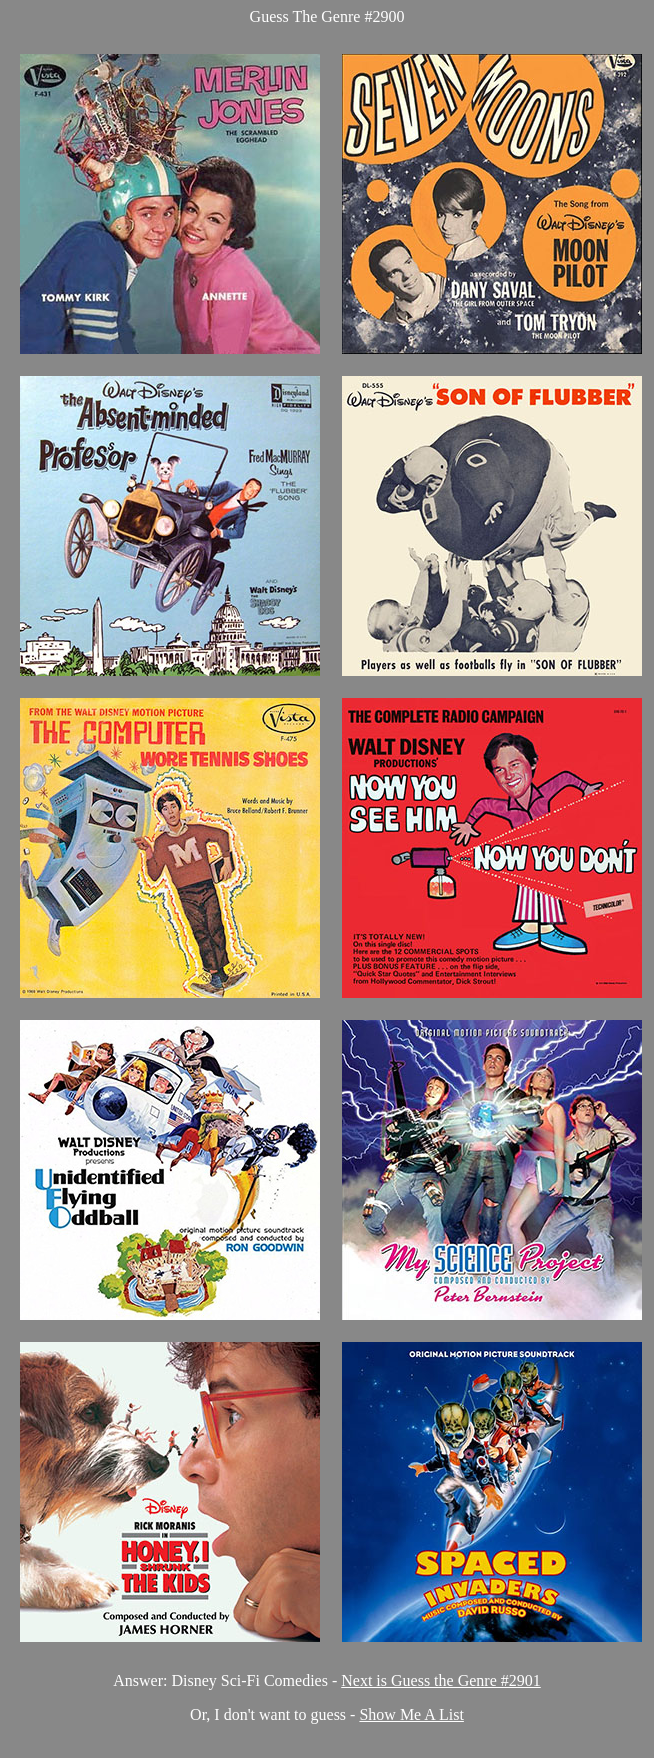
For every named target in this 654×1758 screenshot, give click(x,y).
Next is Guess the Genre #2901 (441, 1680)
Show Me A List (411, 1714)
